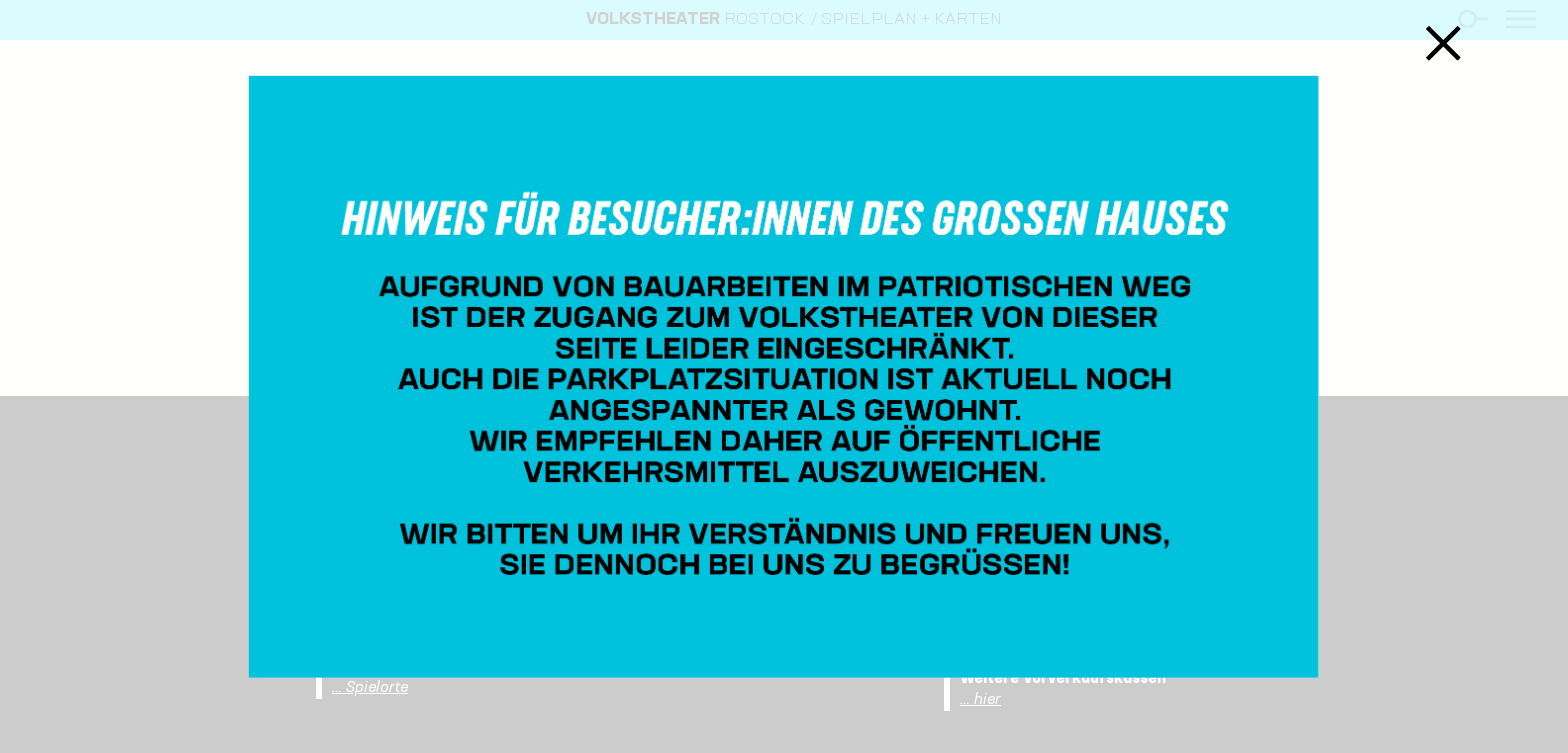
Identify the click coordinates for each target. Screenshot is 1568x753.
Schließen (1443, 42)
